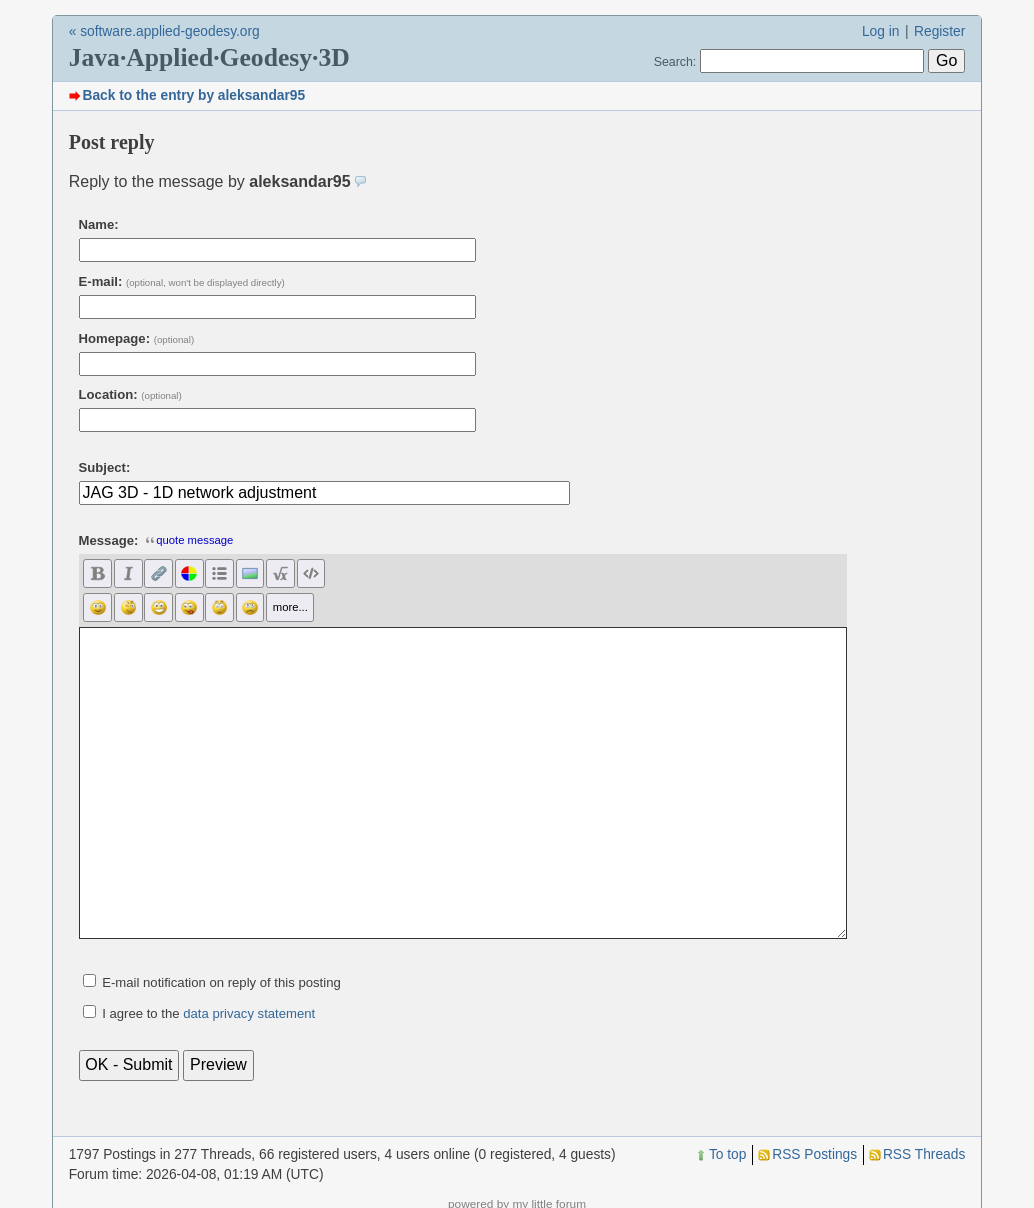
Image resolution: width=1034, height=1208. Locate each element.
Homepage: (137, 338)
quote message (189, 540)
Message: (109, 540)
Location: (130, 394)
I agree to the (208, 1013)
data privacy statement (249, 1013)
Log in (881, 31)
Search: (675, 62)
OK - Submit (128, 1064)
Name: (99, 224)
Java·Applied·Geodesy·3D (209, 57)
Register (939, 31)
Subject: (105, 467)
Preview (218, 1064)
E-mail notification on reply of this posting (221, 982)
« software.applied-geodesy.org (164, 31)
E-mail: (182, 281)
